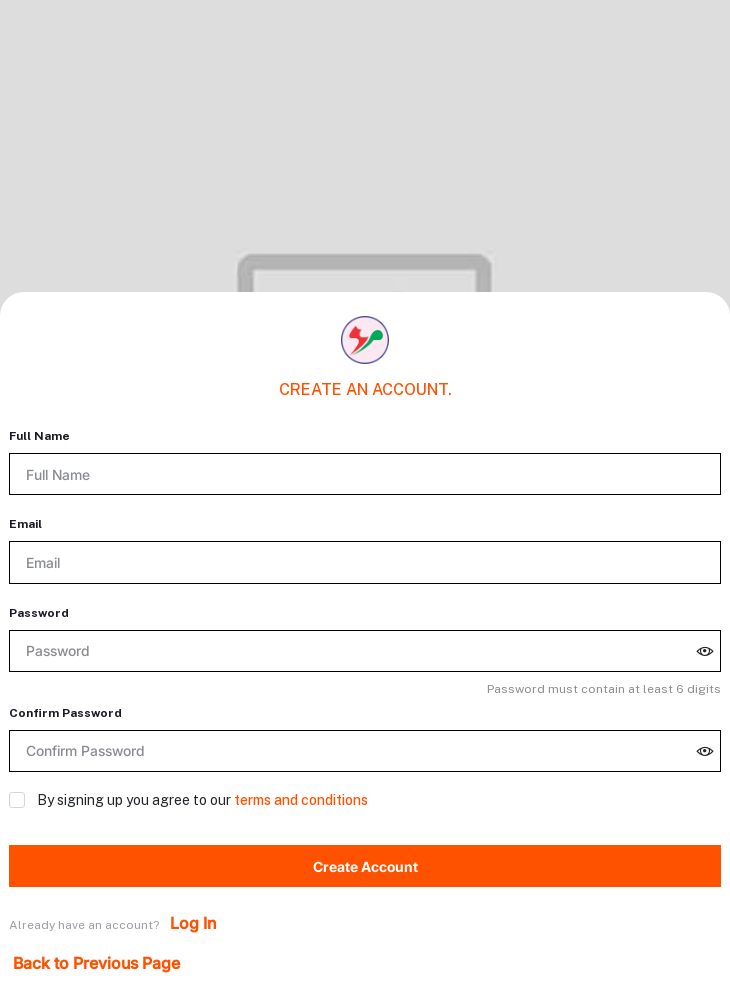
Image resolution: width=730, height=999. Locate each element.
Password (39, 613)
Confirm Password (65, 713)
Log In (193, 923)
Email (25, 524)
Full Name (39, 436)
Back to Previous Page (96, 963)
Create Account (365, 866)
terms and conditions (301, 800)
